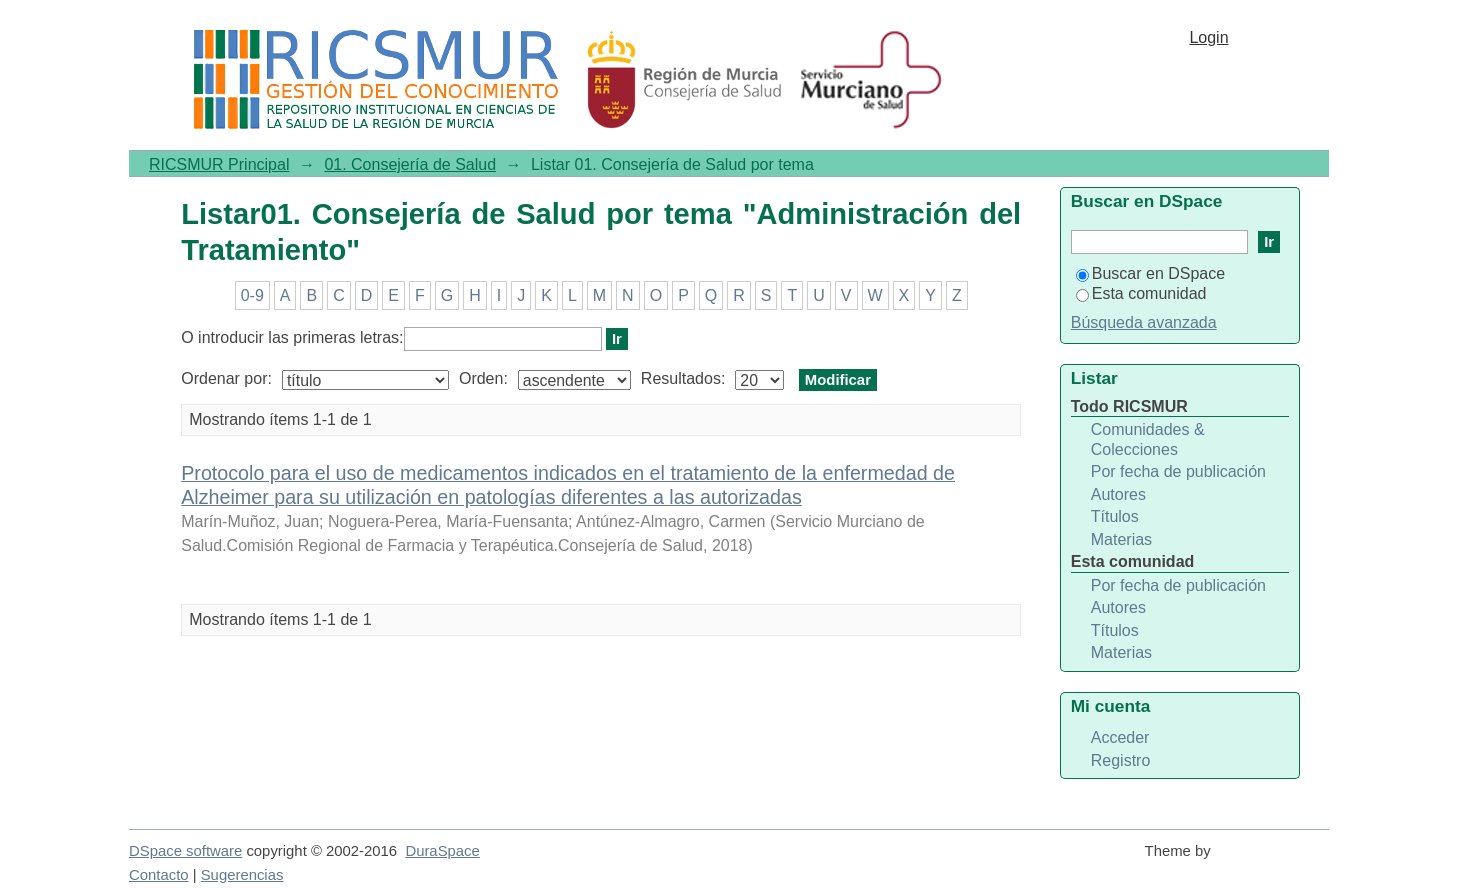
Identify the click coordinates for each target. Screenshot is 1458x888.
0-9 (252, 295)
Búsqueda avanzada (1144, 322)
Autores (1118, 494)
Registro (1121, 760)
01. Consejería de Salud (410, 164)
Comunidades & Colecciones (1148, 439)
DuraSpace (442, 851)
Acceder (1120, 737)
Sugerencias (242, 875)
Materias (1121, 539)
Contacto (159, 875)
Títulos (1115, 516)
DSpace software (185, 851)
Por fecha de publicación (1178, 471)
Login (1208, 37)
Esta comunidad (1141, 293)
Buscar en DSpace (1150, 273)
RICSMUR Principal (219, 164)
